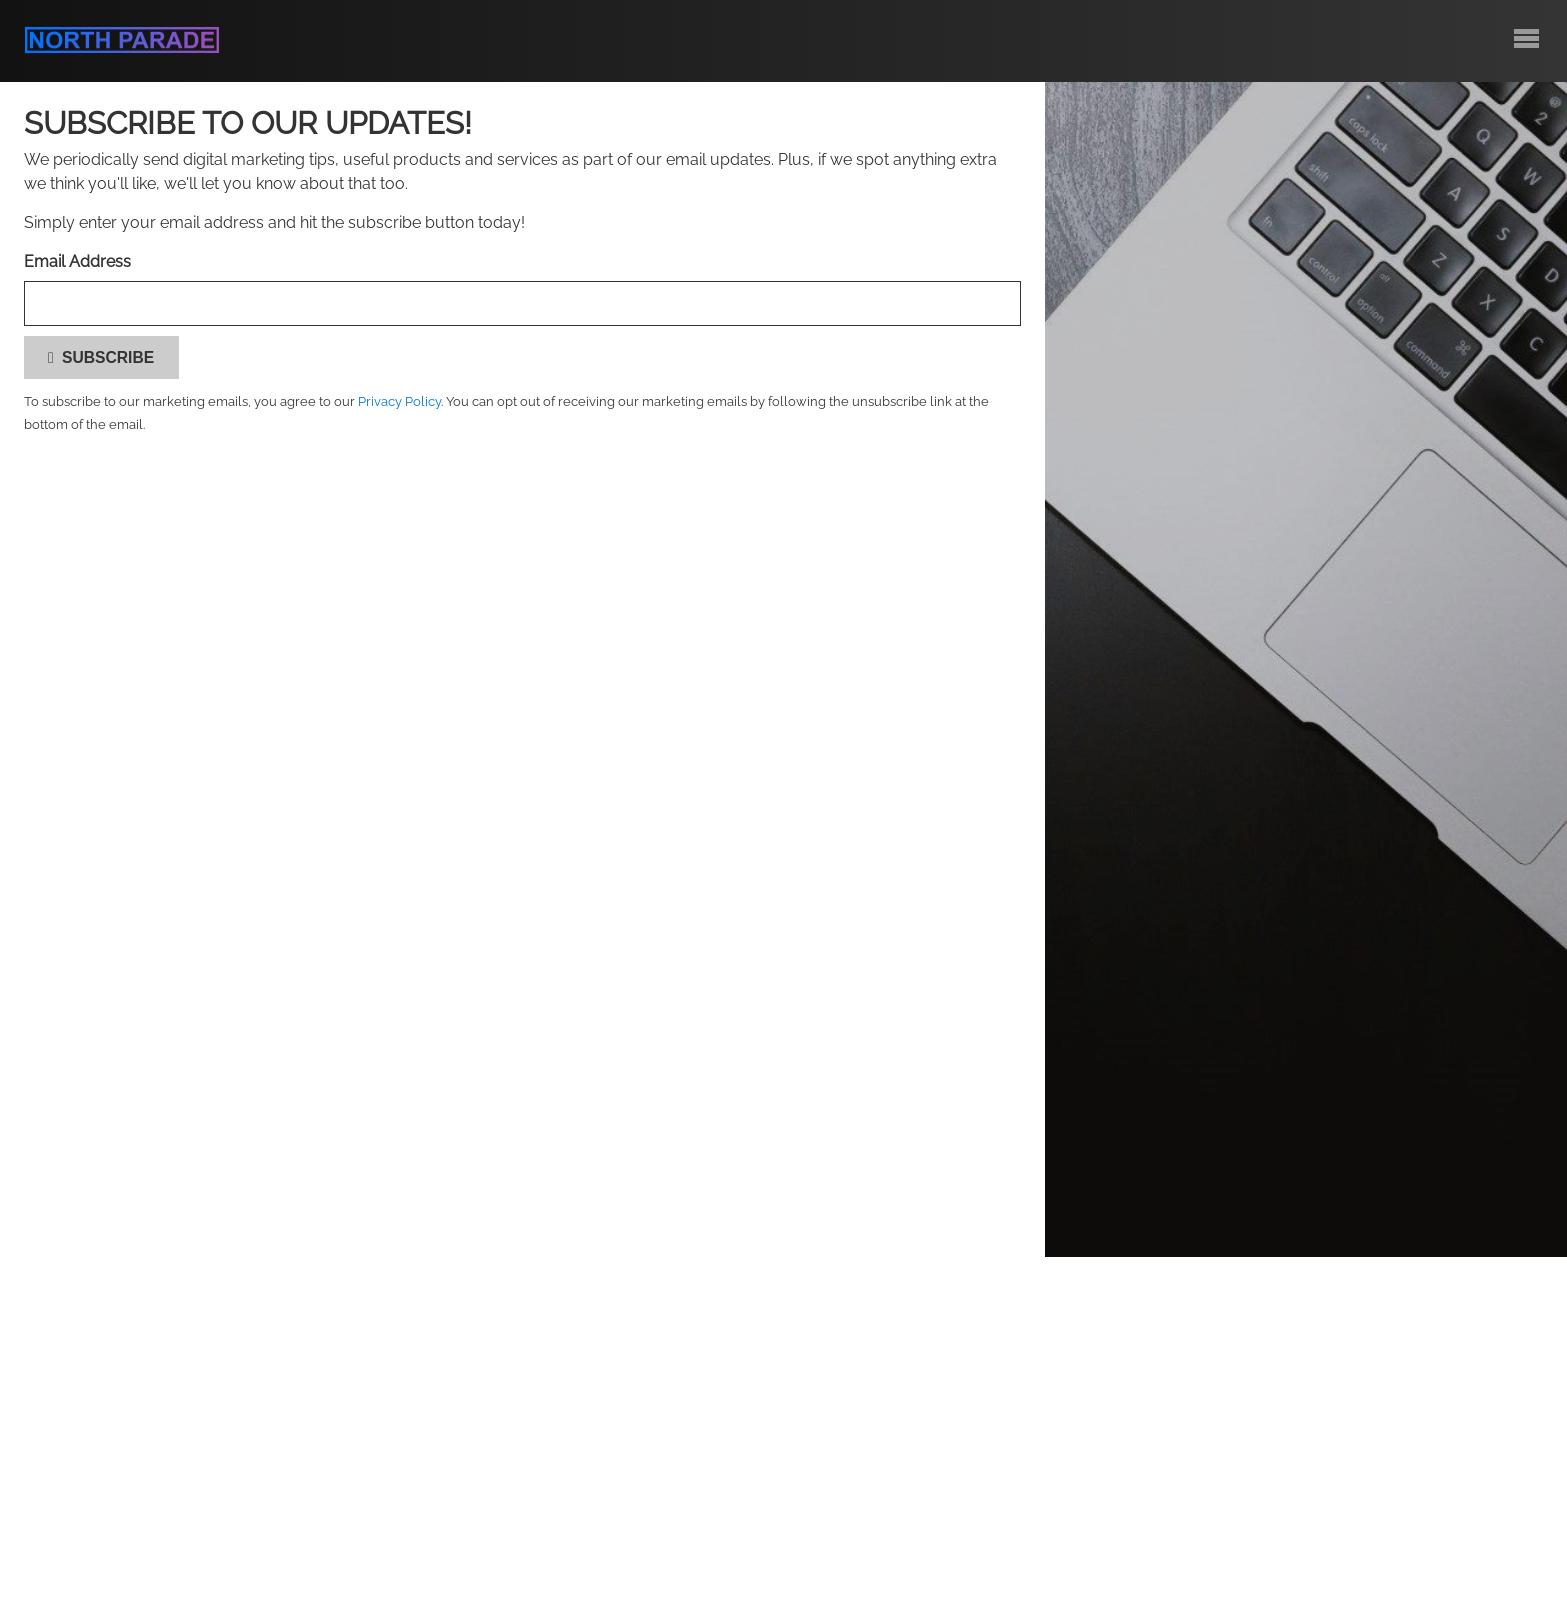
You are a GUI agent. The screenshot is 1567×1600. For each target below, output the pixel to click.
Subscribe (101, 357)
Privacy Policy (399, 401)
